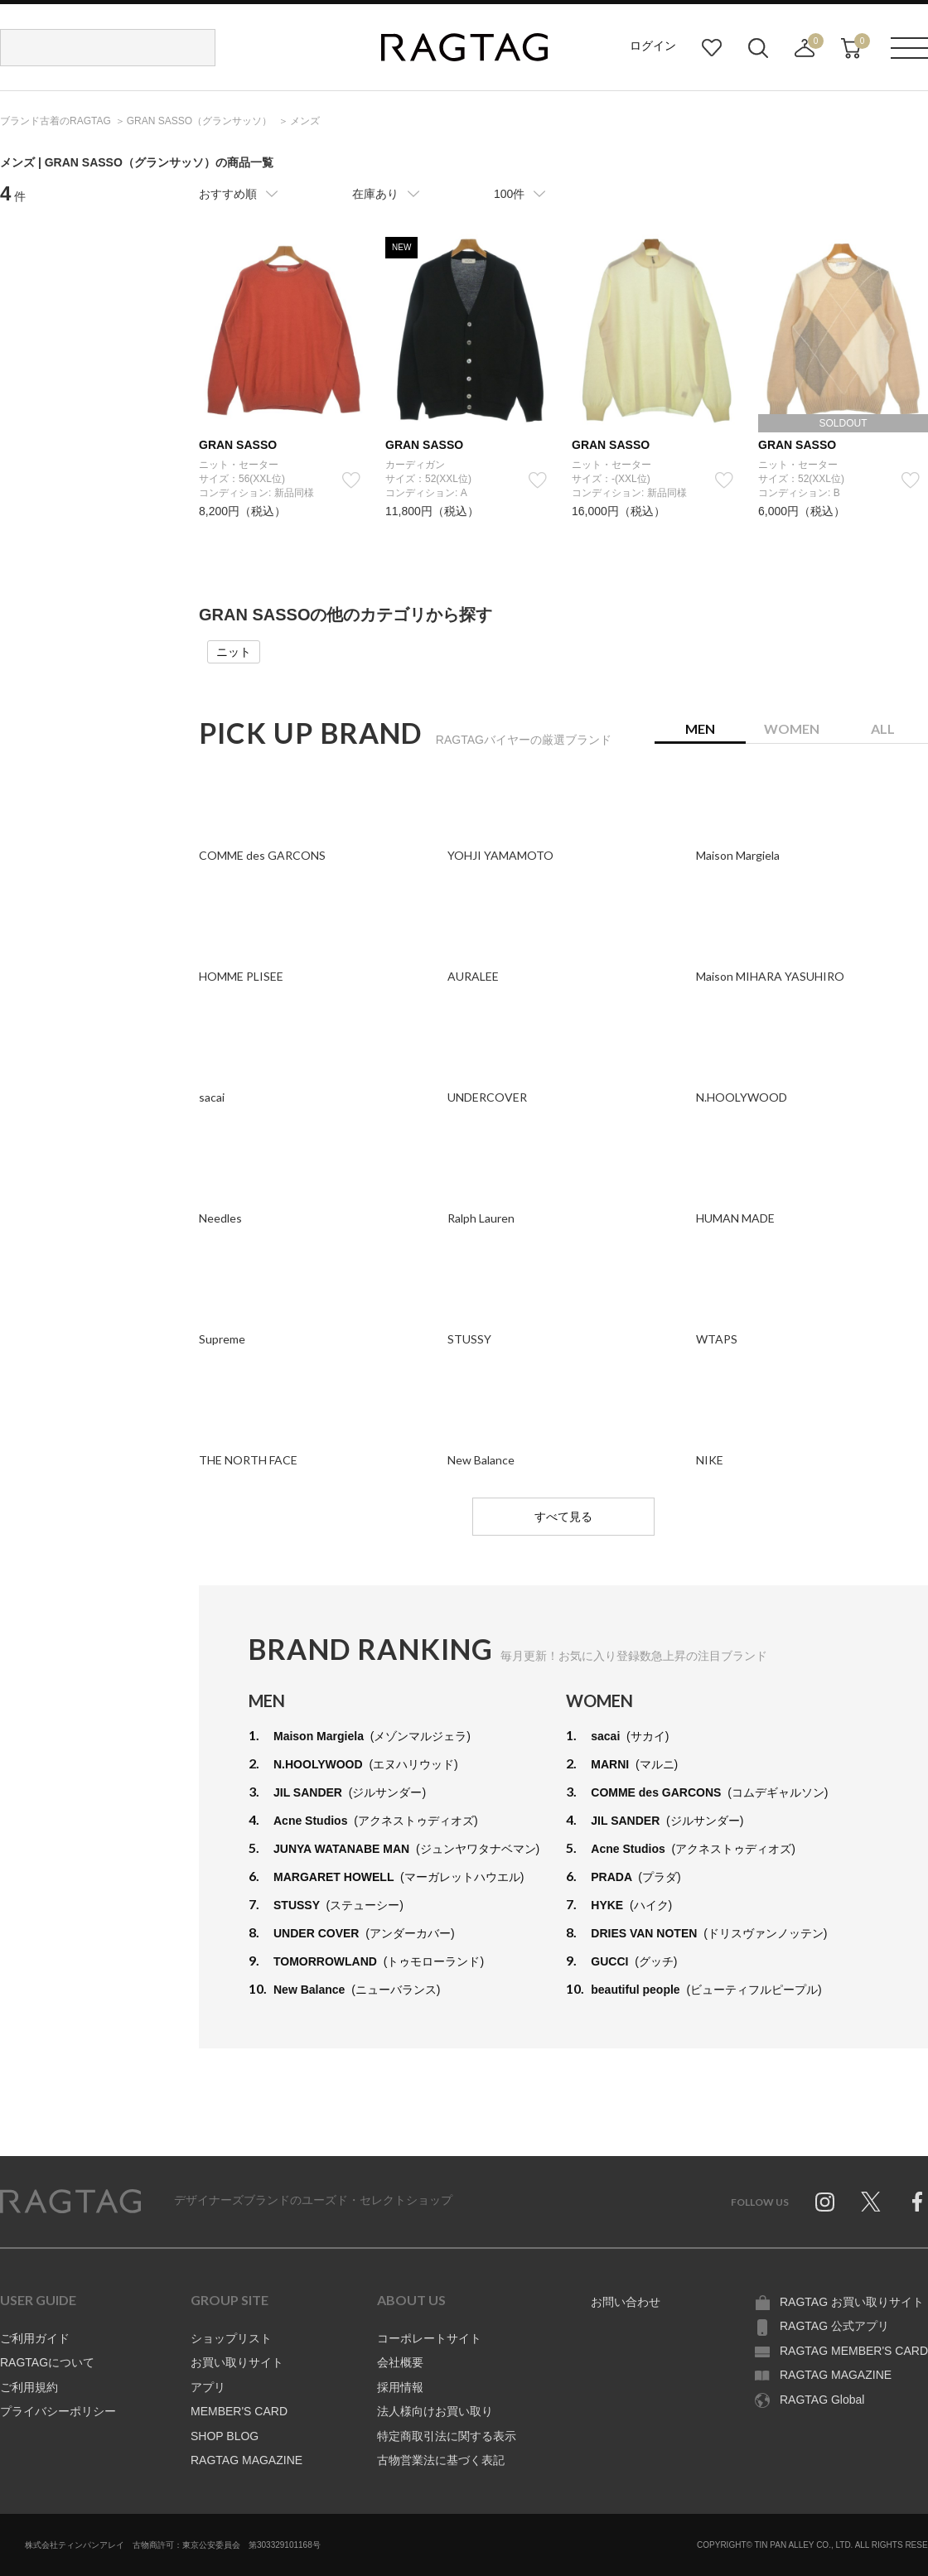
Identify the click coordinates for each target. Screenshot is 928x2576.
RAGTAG (70, 2201)
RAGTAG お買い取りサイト (852, 2301)
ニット (233, 651)
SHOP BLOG (225, 2436)
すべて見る (563, 1516)
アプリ (208, 2387)
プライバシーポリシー (58, 2411)
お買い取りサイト (237, 2362)
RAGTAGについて (47, 2362)
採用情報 (400, 2387)
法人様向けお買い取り (435, 2411)
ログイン (653, 45)
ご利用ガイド (35, 2338)
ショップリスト (231, 2338)
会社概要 (400, 2362)
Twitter (871, 2201)
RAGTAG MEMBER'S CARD (854, 2350)
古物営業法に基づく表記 (441, 2460)
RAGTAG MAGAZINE (246, 2460)
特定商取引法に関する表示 (446, 2436)
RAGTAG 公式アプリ (834, 2325)
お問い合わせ (625, 2301)
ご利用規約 (29, 2387)
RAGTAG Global (822, 2399)
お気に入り (712, 48)
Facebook (917, 2201)
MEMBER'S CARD (239, 2411)
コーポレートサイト (429, 2338)
